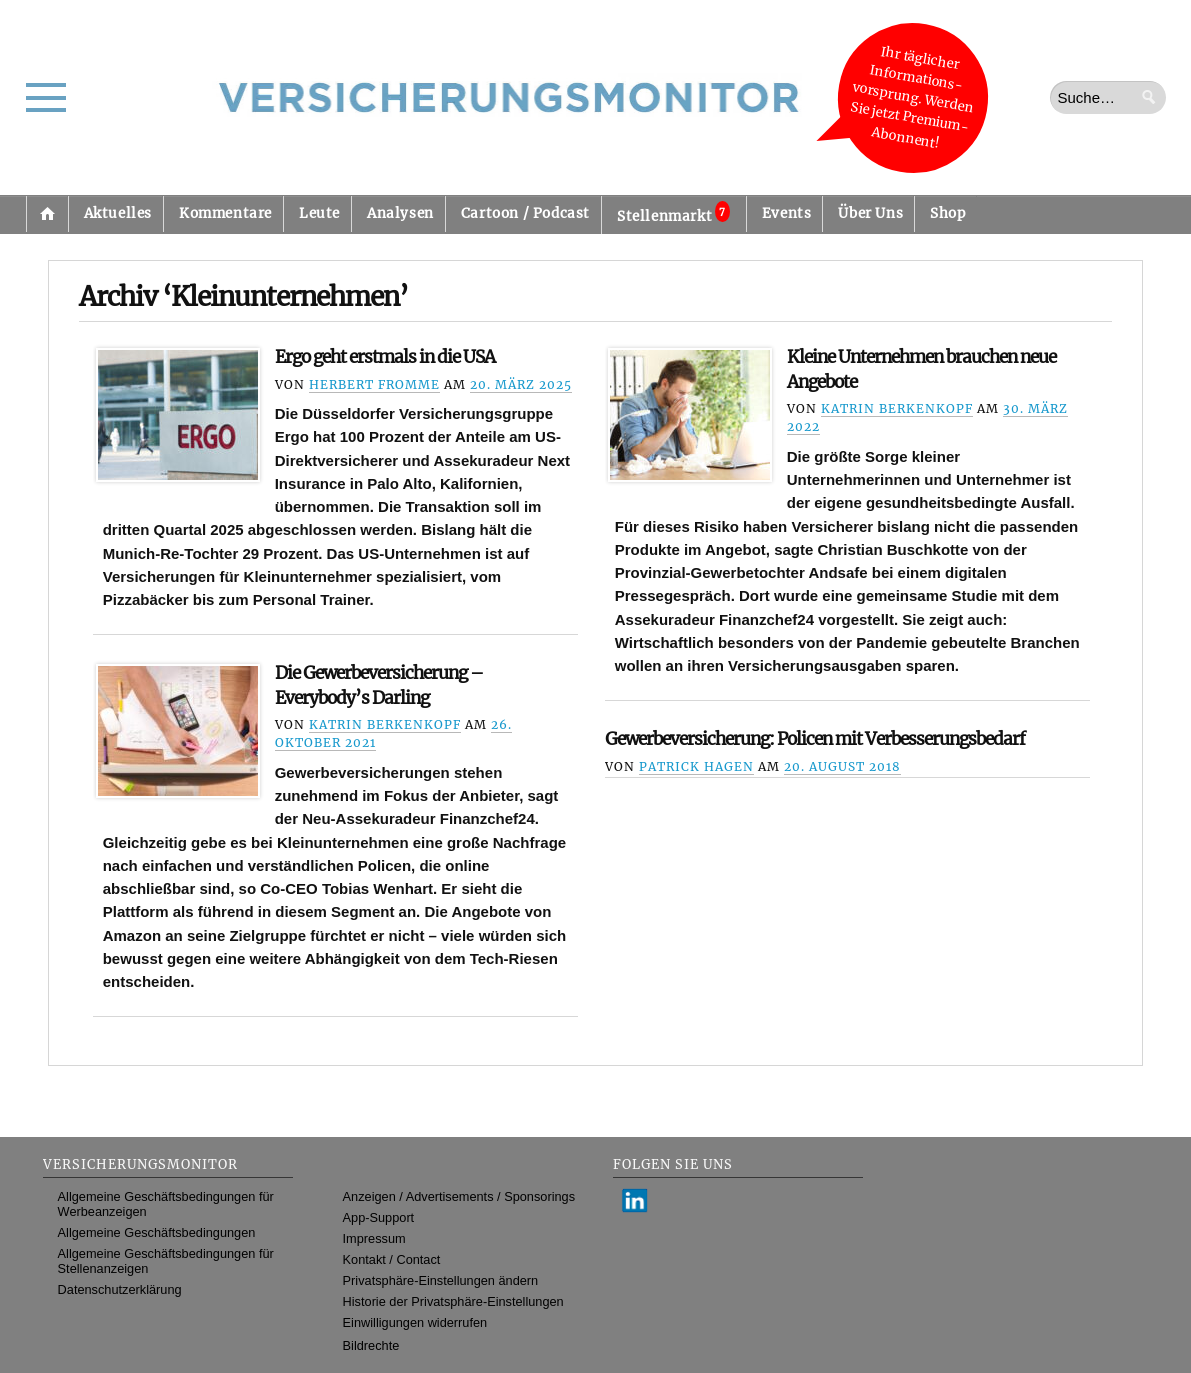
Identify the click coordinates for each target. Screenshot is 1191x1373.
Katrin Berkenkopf (897, 408)
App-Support (379, 1217)
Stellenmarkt (673, 213)
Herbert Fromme (374, 384)
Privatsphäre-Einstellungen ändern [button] (441, 1280)
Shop (947, 213)
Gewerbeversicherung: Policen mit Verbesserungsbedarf (815, 739)
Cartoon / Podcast (525, 213)
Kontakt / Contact (392, 1259)
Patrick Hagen (696, 766)
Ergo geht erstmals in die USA (385, 357)
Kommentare (225, 213)
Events (787, 213)
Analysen (400, 213)
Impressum (374, 1238)
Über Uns (870, 213)
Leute (319, 213)
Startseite (47, 214)
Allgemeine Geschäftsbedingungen (157, 1232)
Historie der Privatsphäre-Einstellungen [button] (453, 1301)
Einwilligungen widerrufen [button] (415, 1322)
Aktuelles (118, 213)
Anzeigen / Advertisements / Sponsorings (459, 1196)
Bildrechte (371, 1345)
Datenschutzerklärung (120, 1289)
